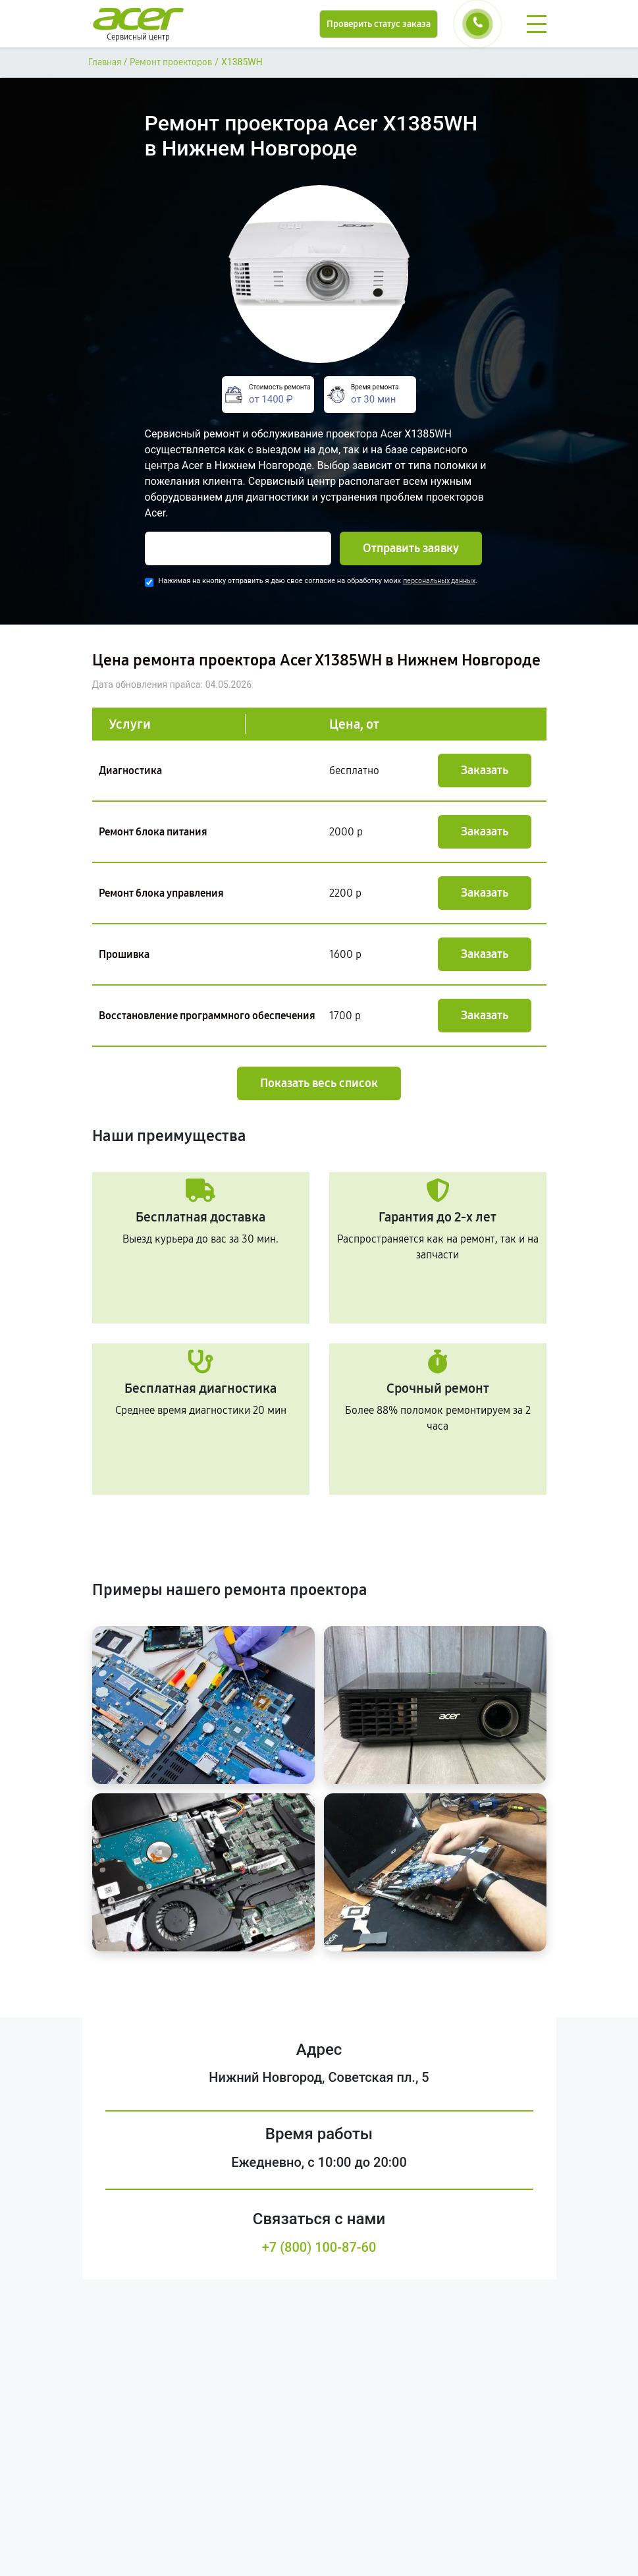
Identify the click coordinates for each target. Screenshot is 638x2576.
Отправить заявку (411, 548)
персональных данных (439, 580)
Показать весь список (319, 1083)
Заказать (484, 770)
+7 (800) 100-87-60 (319, 2247)
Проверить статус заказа (379, 24)
